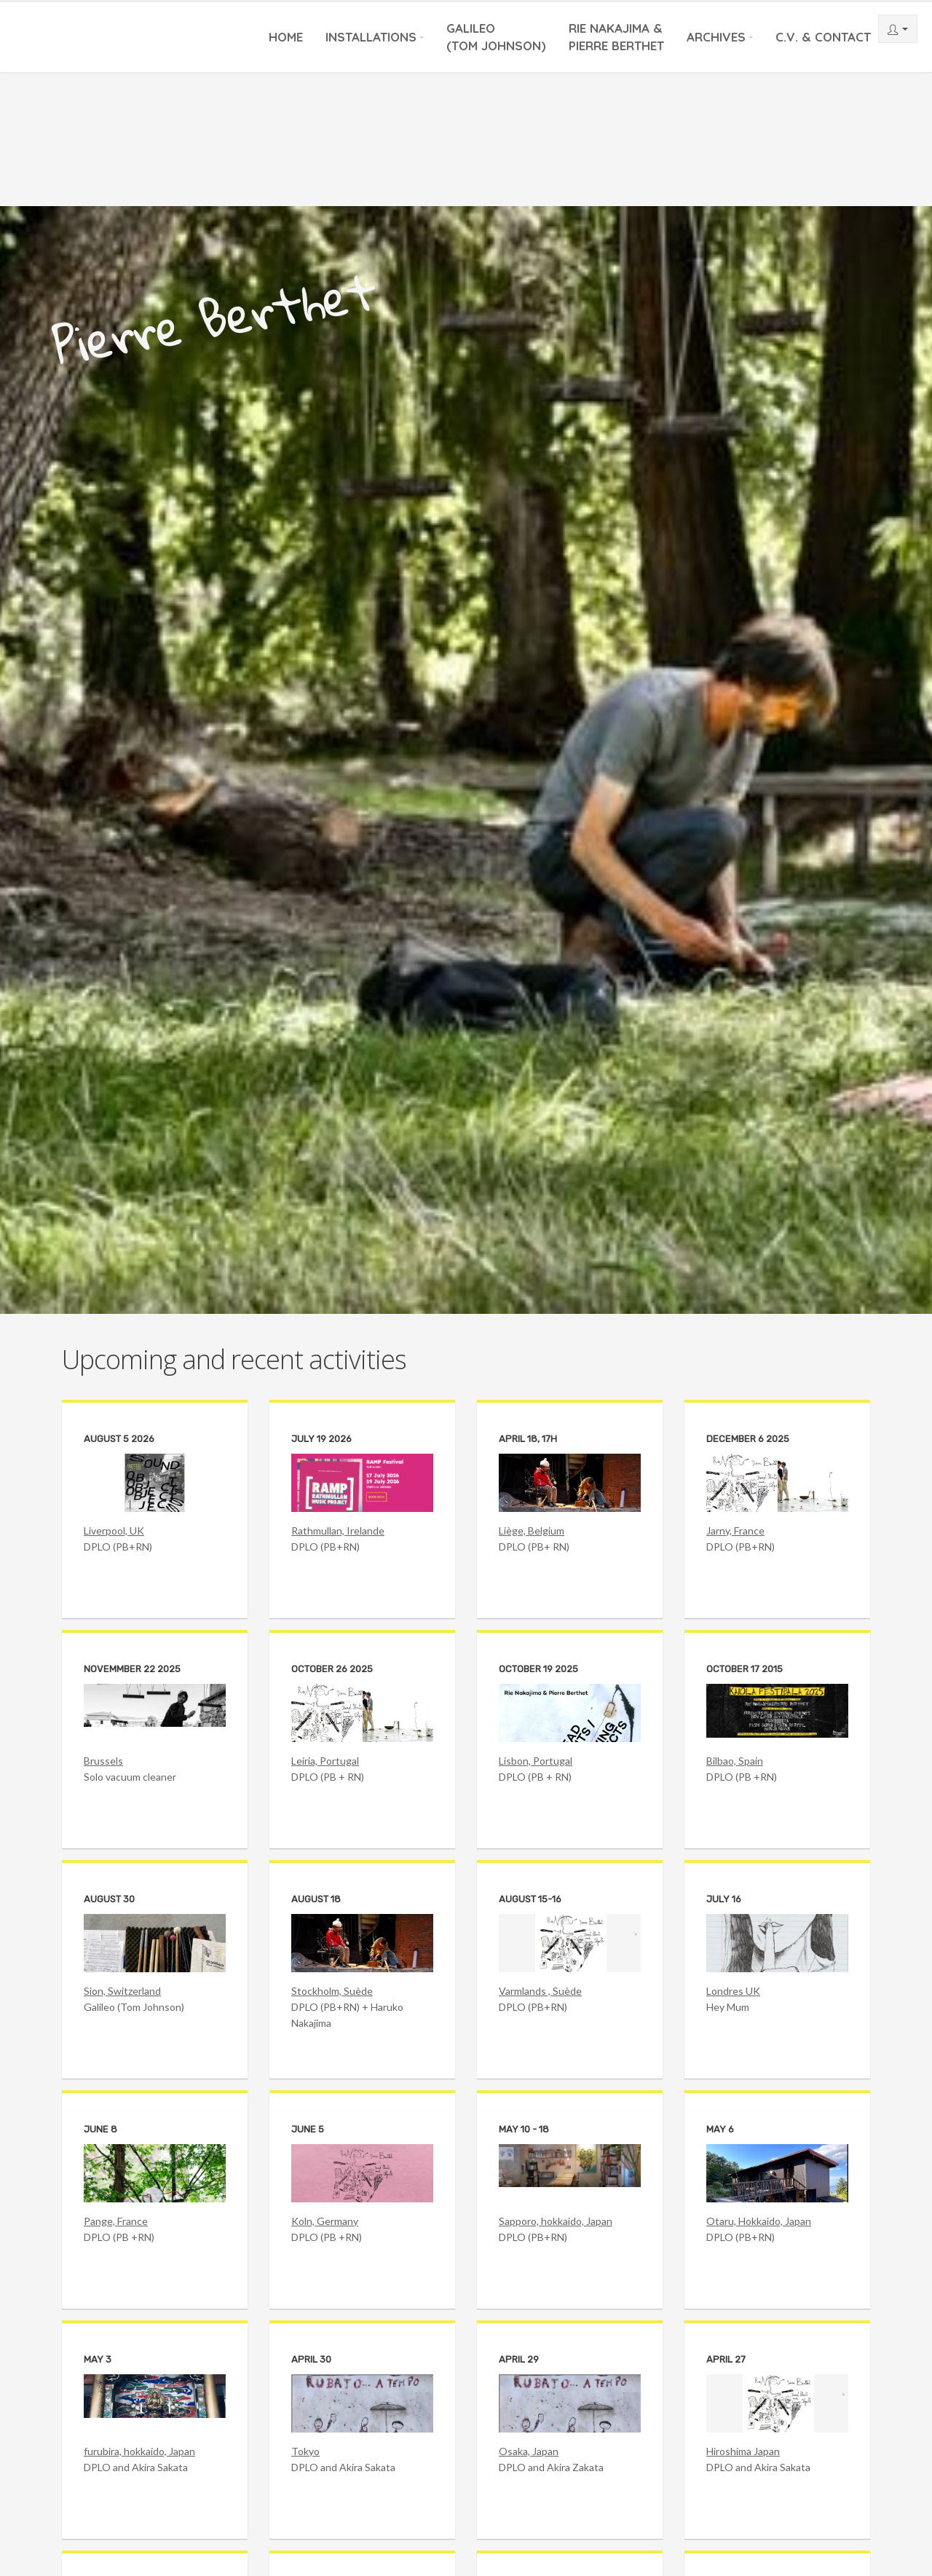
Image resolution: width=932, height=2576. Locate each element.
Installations (370, 36)
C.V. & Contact (823, 36)
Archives (716, 36)
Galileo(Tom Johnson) (496, 36)
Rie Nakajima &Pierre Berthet (616, 36)
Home (286, 36)
